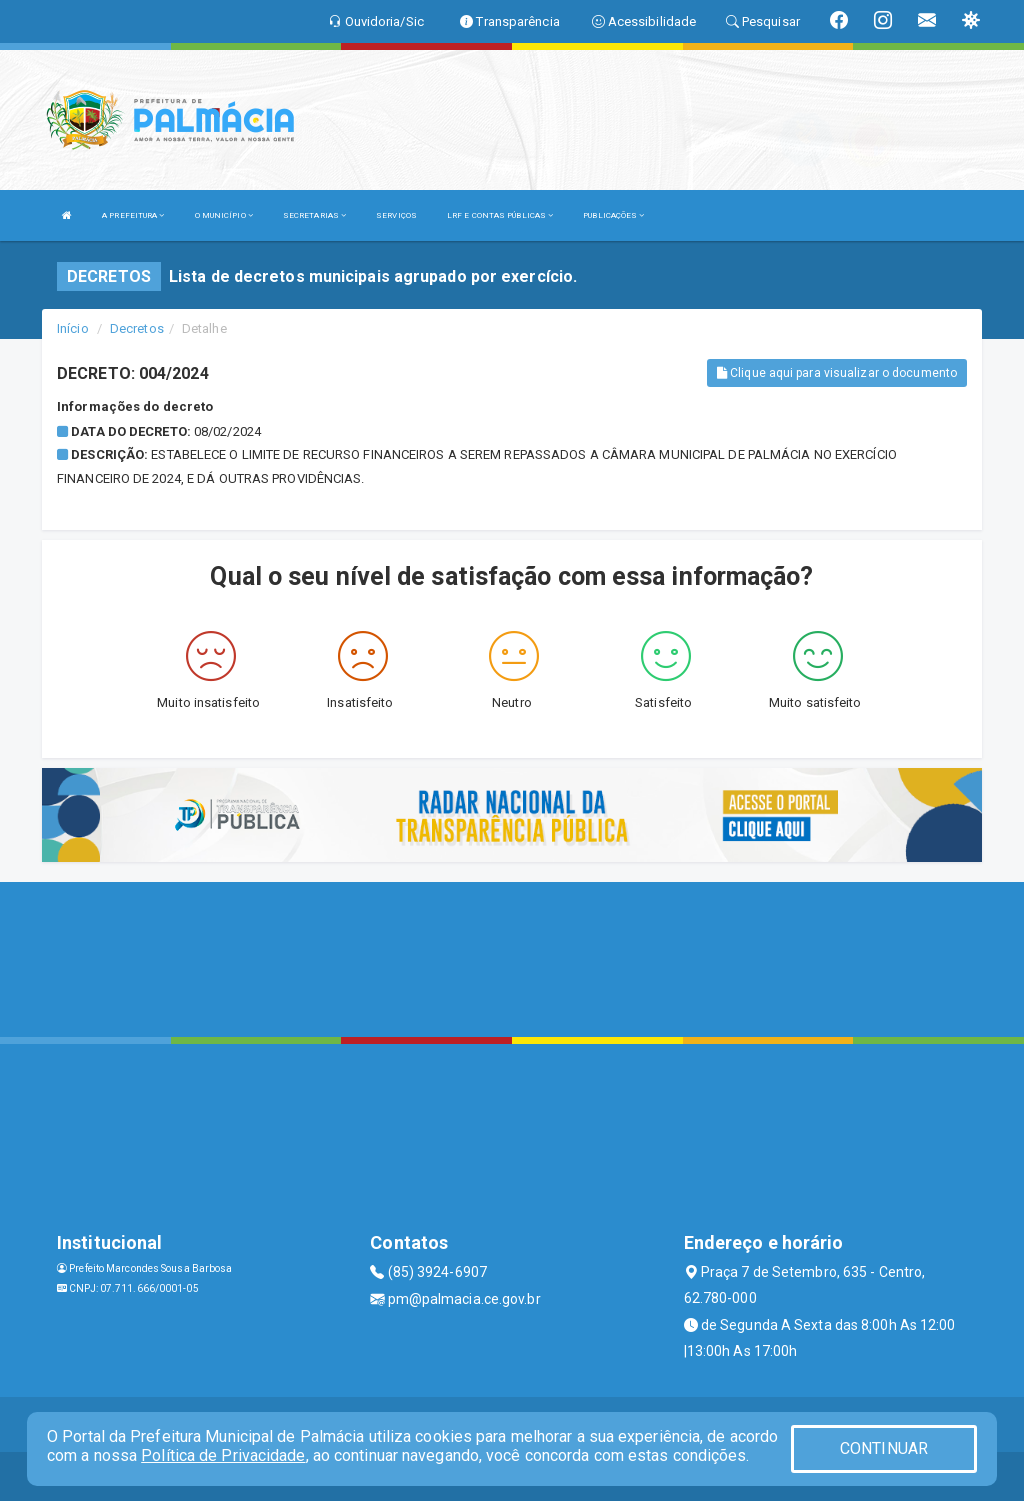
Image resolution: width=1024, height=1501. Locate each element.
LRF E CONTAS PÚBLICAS (500, 215)
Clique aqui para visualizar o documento (837, 373)
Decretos (137, 328)
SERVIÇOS (396, 215)
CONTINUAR (884, 1448)
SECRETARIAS (314, 215)
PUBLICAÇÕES (613, 215)
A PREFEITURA (133, 215)
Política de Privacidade (223, 1455)
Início (73, 328)
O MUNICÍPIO (224, 215)
